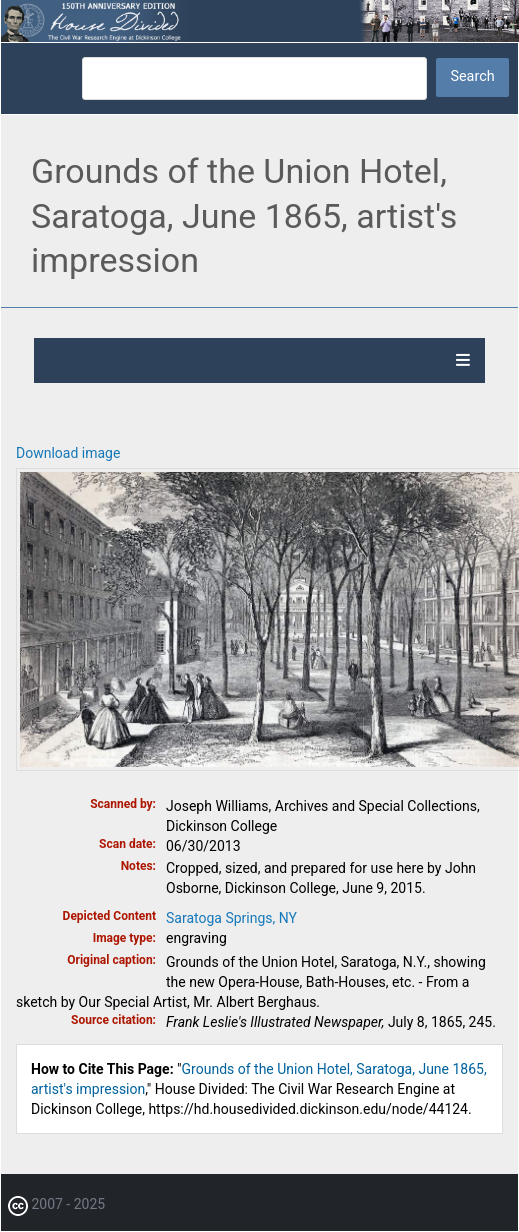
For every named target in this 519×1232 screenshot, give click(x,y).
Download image (68, 453)
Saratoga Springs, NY (231, 918)
